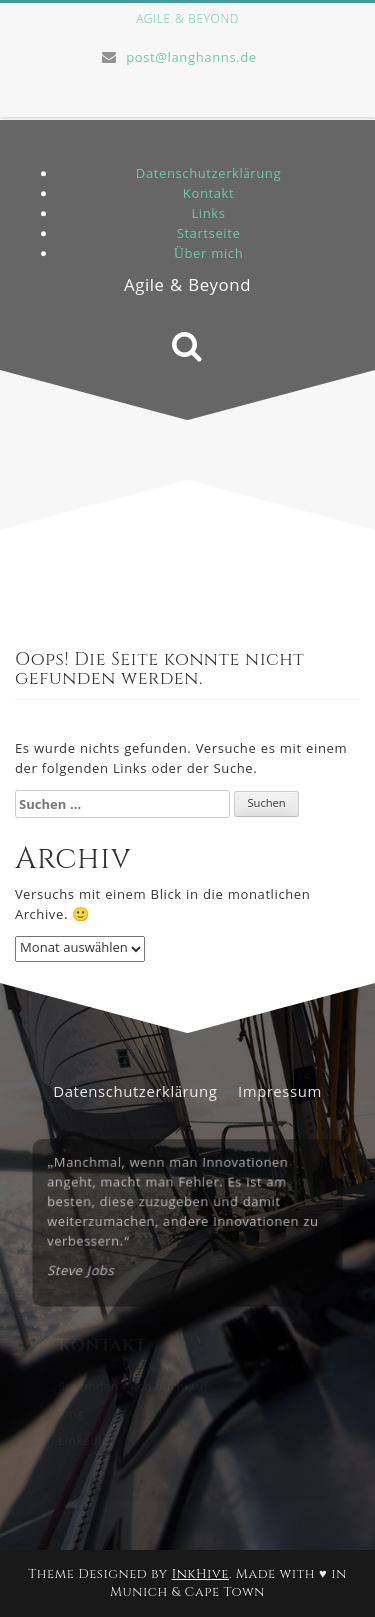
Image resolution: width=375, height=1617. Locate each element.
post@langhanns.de (191, 59)
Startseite (209, 235)
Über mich (209, 255)
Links (208, 215)
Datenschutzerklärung (208, 175)
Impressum (280, 1094)
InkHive (200, 1574)
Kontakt (208, 195)
